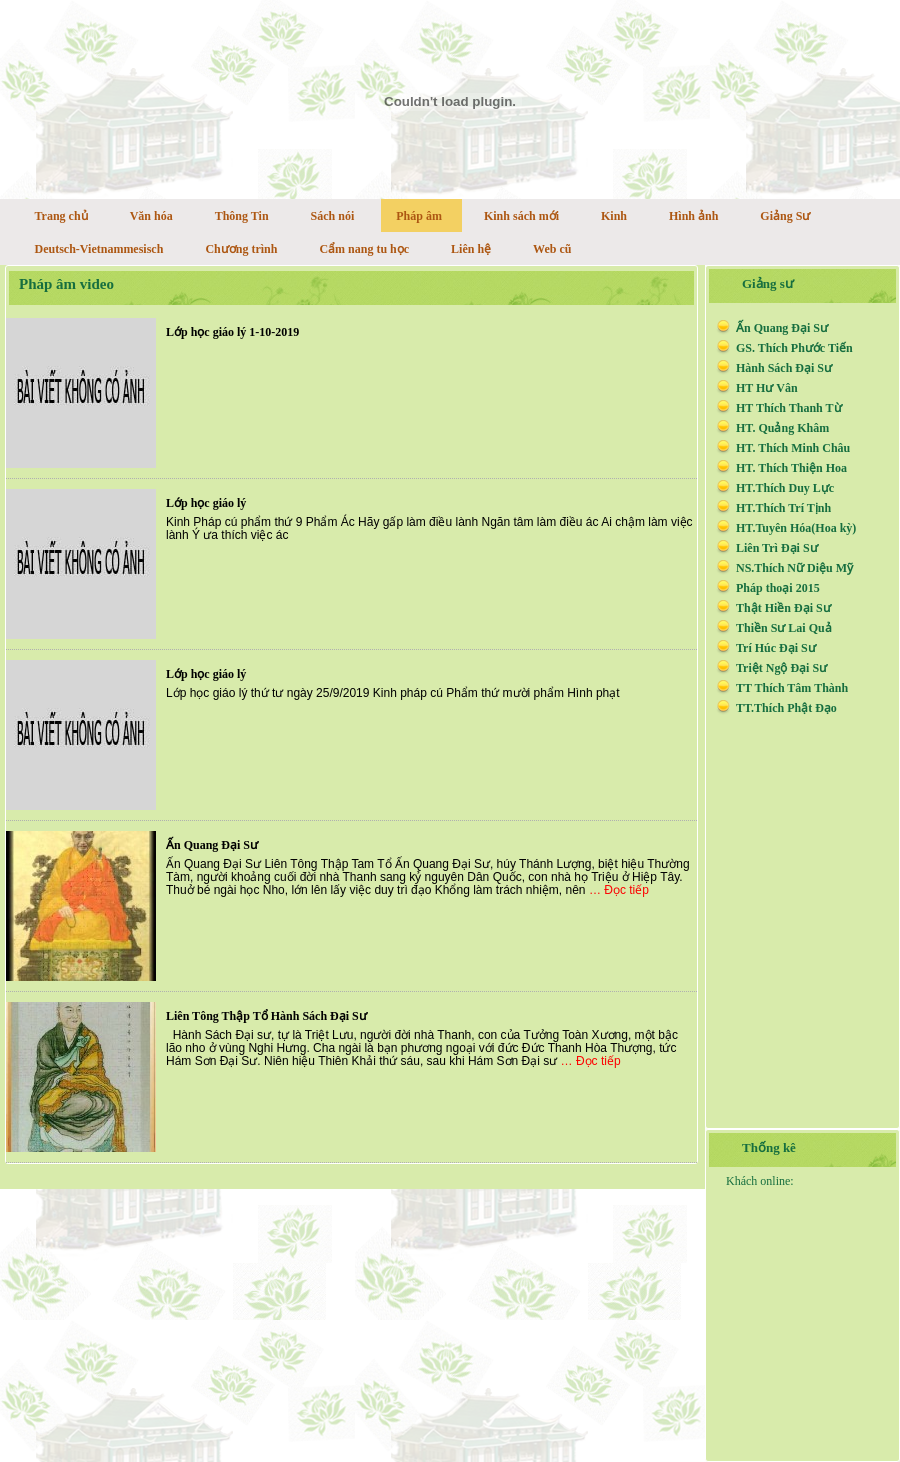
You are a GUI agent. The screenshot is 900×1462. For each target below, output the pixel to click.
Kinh (614, 216)
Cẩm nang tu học (364, 249)
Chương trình (241, 249)
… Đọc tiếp (619, 890)
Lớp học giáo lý (206, 503)
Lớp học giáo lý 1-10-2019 (232, 332)
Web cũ (552, 249)
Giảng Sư (785, 216)
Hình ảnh (693, 216)
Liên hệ (471, 249)
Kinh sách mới (521, 216)
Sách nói (333, 216)
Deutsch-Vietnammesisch (99, 249)
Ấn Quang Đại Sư (212, 845)
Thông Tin (242, 216)
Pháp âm (419, 216)
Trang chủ (61, 216)
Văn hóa (151, 216)
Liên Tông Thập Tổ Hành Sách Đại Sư (266, 1016)
